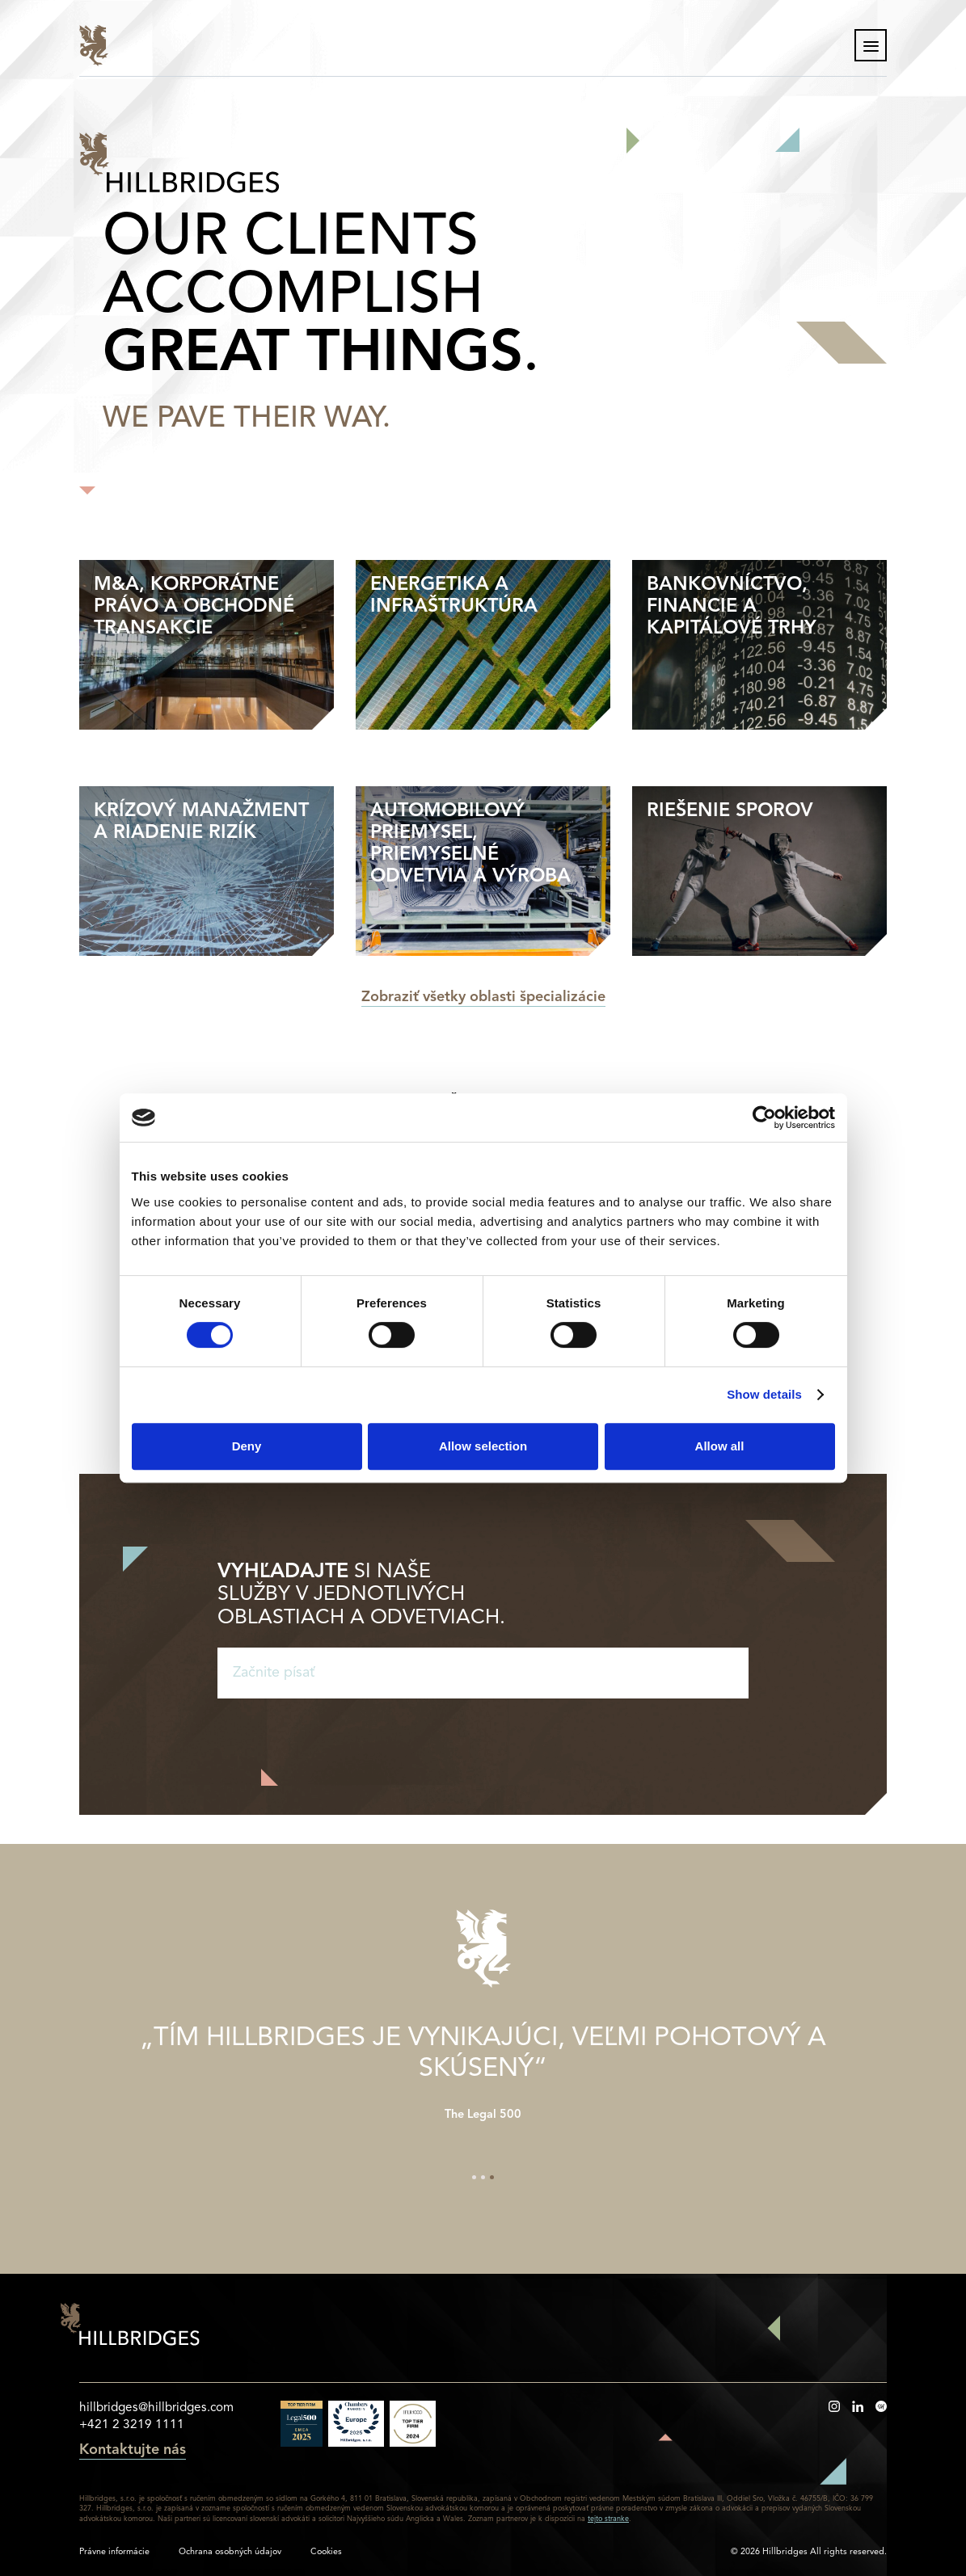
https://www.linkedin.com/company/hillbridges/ (857, 2406)
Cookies (326, 2552)
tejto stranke (608, 2519)
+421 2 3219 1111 (131, 2425)
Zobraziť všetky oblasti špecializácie (483, 998)
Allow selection (483, 1446)
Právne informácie (114, 2552)
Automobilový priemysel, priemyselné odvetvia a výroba (470, 844)
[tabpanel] (483, 2066)
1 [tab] (474, 2177)
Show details (764, 1394)
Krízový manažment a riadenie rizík (201, 822)
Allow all (720, 1446)
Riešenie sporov (730, 811)
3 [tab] (492, 2177)
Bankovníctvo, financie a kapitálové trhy (731, 606)
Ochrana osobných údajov (230, 2552)
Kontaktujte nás (132, 2450)
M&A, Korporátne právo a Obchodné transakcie (194, 606)
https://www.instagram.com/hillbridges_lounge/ (834, 2406)
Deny (247, 1446)
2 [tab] (483, 2177)
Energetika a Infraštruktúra (454, 596)
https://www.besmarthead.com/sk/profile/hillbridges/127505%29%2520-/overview (881, 2406)
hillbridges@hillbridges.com (156, 2408)
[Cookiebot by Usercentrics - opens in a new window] (764, 1117)
